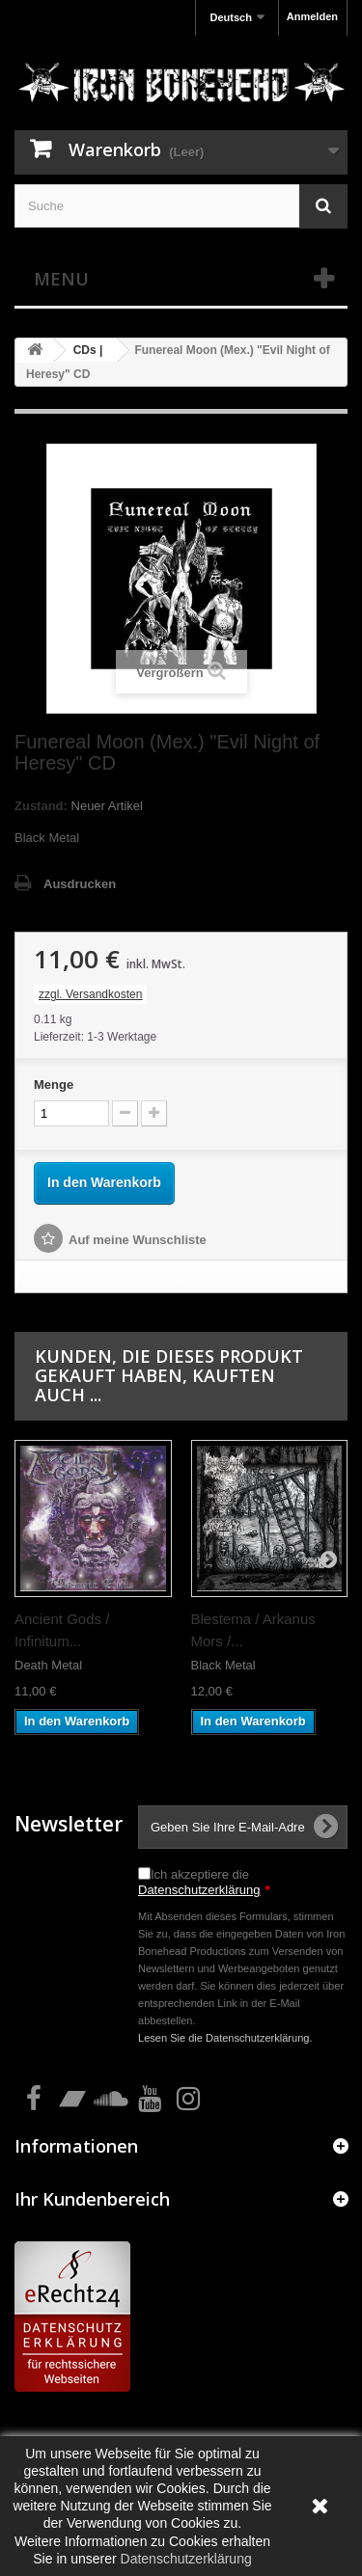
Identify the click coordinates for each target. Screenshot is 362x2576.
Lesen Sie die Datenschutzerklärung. (225, 2038)
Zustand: (41, 806)
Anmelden (312, 16)
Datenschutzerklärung (199, 1890)
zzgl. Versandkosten (90, 994)
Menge (53, 1084)
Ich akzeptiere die (204, 1882)
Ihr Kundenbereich (92, 2198)
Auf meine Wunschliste (138, 1240)
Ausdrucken (79, 884)
